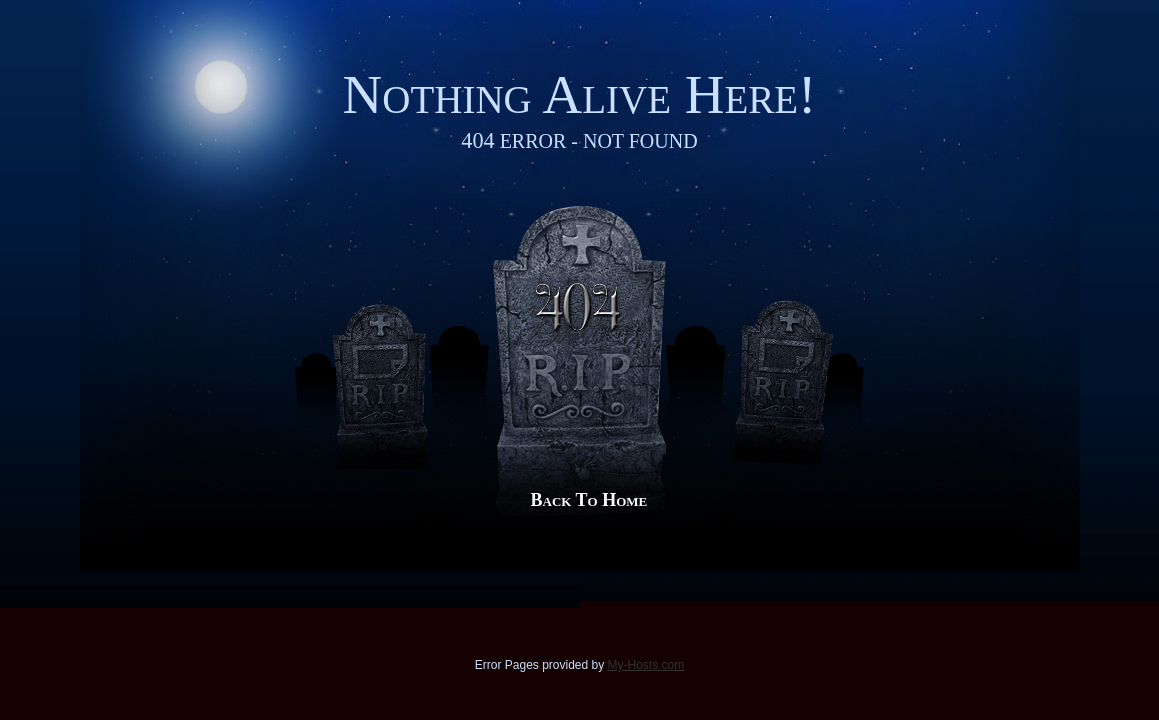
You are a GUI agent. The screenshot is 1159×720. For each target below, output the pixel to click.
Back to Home (589, 500)
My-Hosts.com (646, 665)
